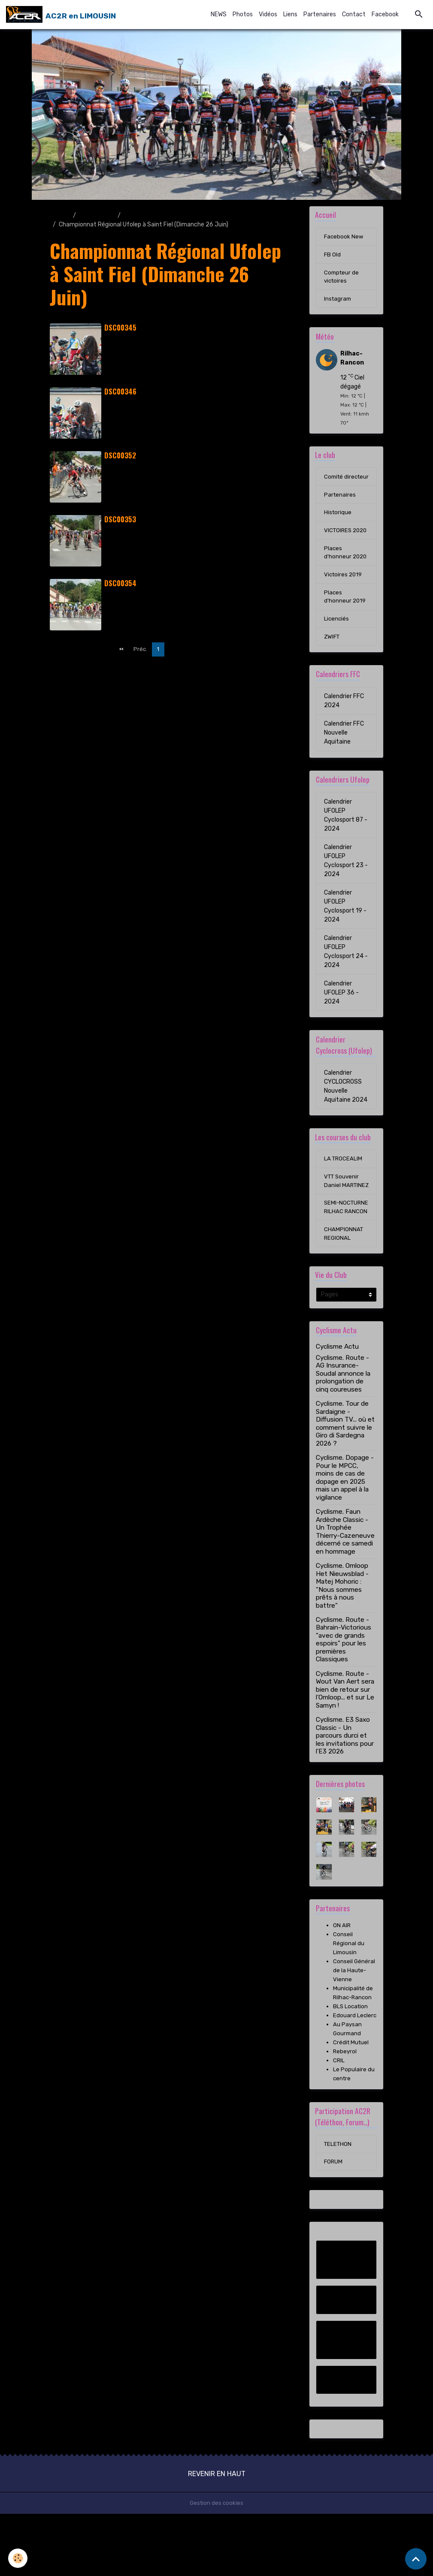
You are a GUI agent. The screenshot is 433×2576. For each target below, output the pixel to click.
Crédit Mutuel (351, 2102)
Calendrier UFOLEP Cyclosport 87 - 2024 (345, 843)
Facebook (385, 14)
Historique (338, 527)
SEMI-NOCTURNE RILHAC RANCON (346, 1252)
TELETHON (338, 2205)
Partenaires (319, 14)
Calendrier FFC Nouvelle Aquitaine (344, 761)
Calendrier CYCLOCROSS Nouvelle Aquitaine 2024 (345, 1114)
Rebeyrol (345, 2111)
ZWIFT (332, 665)
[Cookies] (18, 2558)
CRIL (339, 2120)
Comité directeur (337, 486)
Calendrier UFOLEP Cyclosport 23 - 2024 (346, 889)
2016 (131, 215)
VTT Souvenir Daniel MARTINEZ (342, 1215)
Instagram (338, 302)
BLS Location (351, 2057)
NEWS (219, 14)
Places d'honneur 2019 (345, 623)
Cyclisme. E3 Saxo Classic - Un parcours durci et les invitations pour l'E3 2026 (345, 1787)
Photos (243, 14)
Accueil (60, 215)
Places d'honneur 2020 (346, 577)
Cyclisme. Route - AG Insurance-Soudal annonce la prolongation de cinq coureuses (343, 1425)
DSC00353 (120, 519)
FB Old (332, 256)
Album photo (97, 215)
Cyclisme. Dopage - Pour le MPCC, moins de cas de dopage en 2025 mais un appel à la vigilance (345, 1528)
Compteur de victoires (342, 279)
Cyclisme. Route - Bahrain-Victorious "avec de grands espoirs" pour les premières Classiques (343, 1690)
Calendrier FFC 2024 (344, 729)
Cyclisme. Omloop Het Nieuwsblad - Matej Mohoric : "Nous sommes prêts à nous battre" (342, 1636)
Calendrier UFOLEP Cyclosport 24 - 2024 (346, 980)
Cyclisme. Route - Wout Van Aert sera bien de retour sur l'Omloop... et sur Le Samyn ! (345, 1741)
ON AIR (342, 1976)
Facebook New (344, 237)
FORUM (333, 2223)
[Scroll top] (416, 2559)
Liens (290, 14)
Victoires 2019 (344, 600)
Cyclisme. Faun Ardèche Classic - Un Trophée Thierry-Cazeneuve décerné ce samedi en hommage (345, 1582)
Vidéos (268, 14)
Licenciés (337, 646)
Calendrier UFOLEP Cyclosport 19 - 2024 (345, 934)
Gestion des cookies (216, 2565)
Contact (354, 14)
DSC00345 (120, 327)
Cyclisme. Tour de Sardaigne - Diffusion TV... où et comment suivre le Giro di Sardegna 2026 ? (345, 1474)
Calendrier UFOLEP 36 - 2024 (341, 1020)
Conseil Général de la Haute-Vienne (354, 2021)
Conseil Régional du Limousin (349, 1994)
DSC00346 (120, 391)
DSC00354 (120, 583)
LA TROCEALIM (343, 1188)
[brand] (61, 14)
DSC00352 (120, 455)
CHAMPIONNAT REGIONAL (344, 1284)
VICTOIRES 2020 (338, 550)
